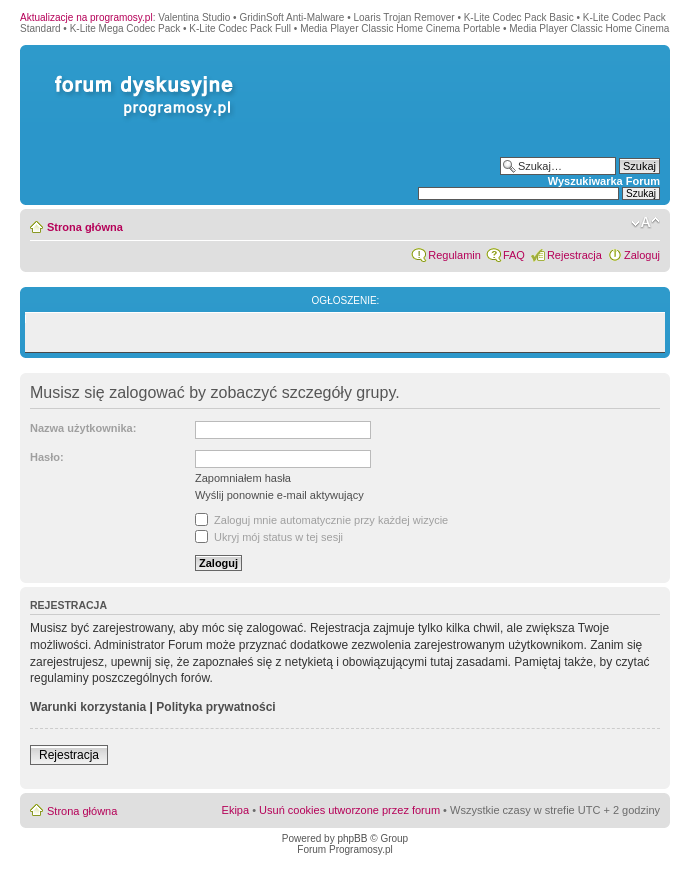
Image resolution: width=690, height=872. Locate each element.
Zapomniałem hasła (243, 478)
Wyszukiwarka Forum (604, 181)
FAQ (514, 255)
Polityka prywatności (215, 707)
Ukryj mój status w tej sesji (269, 537)
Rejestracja (574, 255)
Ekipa (236, 810)
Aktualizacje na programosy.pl (86, 17)
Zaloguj (642, 255)
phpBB (352, 838)
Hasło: (47, 457)
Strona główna (85, 227)
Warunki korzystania (88, 707)
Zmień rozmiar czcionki (645, 223)
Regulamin (454, 255)
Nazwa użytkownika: (83, 428)
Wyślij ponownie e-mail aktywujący (279, 495)
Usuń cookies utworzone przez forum (349, 810)
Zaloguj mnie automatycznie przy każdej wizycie (321, 520)
